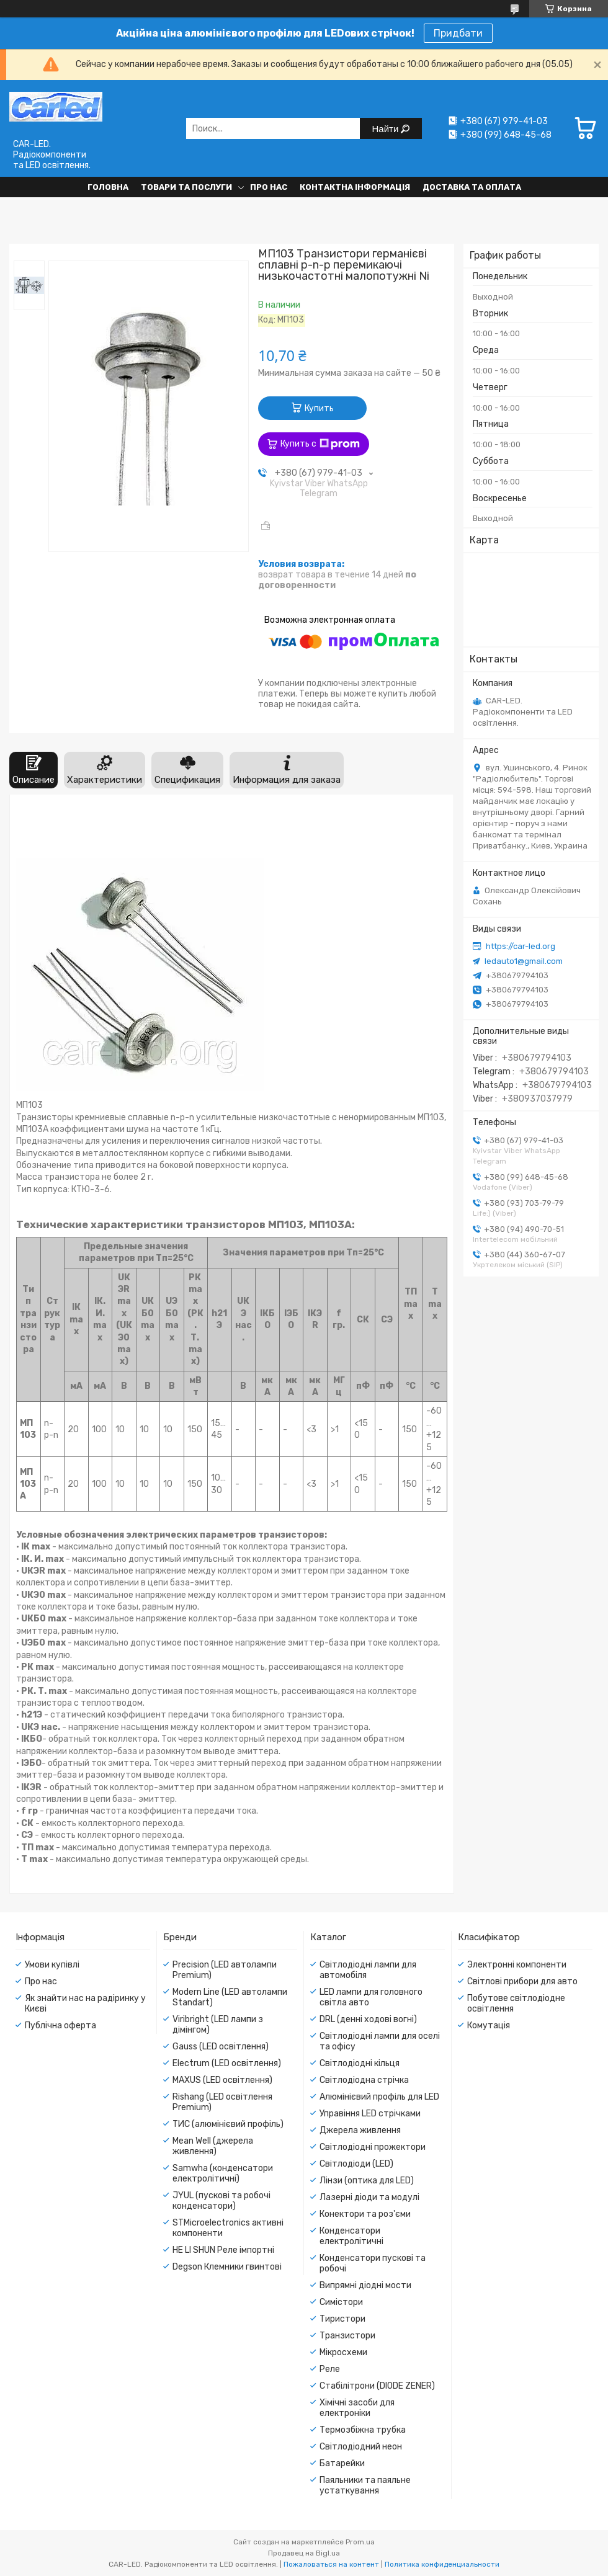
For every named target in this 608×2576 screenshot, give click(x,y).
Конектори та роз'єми (365, 2214)
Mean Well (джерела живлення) (212, 2146)
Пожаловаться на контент (331, 2564)
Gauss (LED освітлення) (220, 2046)
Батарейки (342, 2463)
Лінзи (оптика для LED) (367, 2180)
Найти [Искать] (386, 128)
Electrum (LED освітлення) (226, 2063)
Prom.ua (360, 2542)
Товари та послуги (186, 187)
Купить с (320, 444)
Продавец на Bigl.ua (304, 2553)
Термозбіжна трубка (363, 2430)
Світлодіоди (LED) (356, 2164)
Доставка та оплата (471, 187)
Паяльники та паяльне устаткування (365, 2485)
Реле (330, 2369)
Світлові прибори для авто (522, 1981)
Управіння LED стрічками (370, 2113)
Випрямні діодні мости (365, 2285)
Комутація (488, 2025)
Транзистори (347, 2335)
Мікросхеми (343, 2352)
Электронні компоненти (516, 1964)
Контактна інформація (355, 187)
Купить (319, 408)
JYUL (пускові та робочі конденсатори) (221, 2200)
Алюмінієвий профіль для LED (379, 2097)
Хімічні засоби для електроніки (357, 2407)
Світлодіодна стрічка (364, 2080)
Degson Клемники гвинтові (227, 2267)
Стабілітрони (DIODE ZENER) (377, 2386)
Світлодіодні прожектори (373, 2147)
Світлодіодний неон (361, 2446)
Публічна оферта (60, 2025)
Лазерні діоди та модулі (369, 2197)
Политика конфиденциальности (442, 2564)
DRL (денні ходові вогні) (368, 2019)
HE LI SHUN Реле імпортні (223, 2250)
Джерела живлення (360, 2130)
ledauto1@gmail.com (524, 961)
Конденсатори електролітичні (351, 2236)
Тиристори (342, 2319)
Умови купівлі (52, 1964)
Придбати (458, 33)
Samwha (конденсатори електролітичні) (222, 2173)
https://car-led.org (520, 946)
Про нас (268, 187)
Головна (107, 187)
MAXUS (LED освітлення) (222, 2080)
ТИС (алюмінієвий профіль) (228, 2124)
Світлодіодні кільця (360, 2063)
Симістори (341, 2302)
